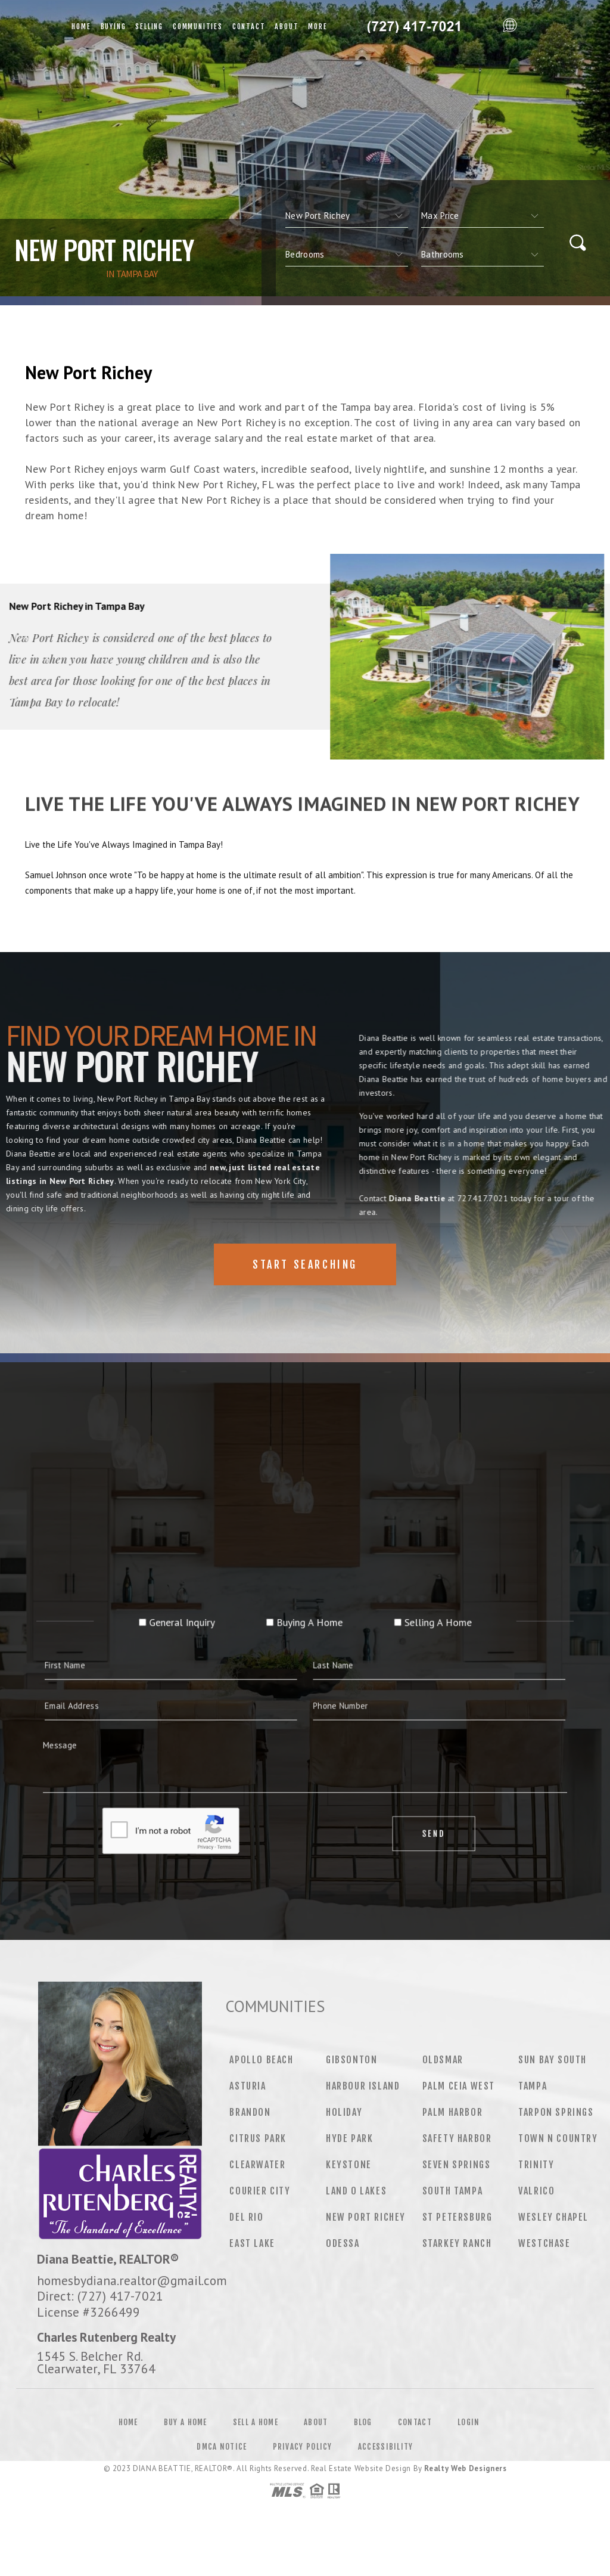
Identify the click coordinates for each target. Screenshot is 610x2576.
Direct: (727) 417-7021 (100, 2295)
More (317, 26)
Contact (249, 26)
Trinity (536, 2165)
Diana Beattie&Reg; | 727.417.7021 (414, 27)
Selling (149, 26)
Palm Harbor (452, 2112)
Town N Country (557, 2138)
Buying (113, 26)
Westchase (544, 2243)
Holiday (344, 2112)
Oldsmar (442, 2060)
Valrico (536, 2191)
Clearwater (257, 2165)
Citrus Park (258, 2138)
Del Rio (246, 2217)
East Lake (252, 2243)
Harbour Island (363, 2086)
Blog (363, 2422)
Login (469, 2422)
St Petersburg (457, 2217)
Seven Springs (456, 2165)
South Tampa (452, 2191)
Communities (198, 26)
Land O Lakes (356, 2191)
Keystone (349, 2165)
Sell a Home (255, 2422)
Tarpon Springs (555, 2112)
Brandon (249, 2112)
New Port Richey (366, 2217)
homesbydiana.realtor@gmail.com (132, 2280)
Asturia (247, 2086)
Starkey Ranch (457, 2243)
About (286, 26)
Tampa (532, 2086)
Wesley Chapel (553, 2217)
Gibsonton (351, 2060)
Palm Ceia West (458, 2086)
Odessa (343, 2243)
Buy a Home (185, 2422)
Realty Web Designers (465, 2468)
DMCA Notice (222, 2446)
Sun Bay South (552, 2060)
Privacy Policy (302, 2446)
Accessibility (385, 2446)
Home (81, 26)
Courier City (259, 2191)
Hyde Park (349, 2138)
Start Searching (305, 1264)
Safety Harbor (457, 2138)
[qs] (482, 216)
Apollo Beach (261, 2060)
